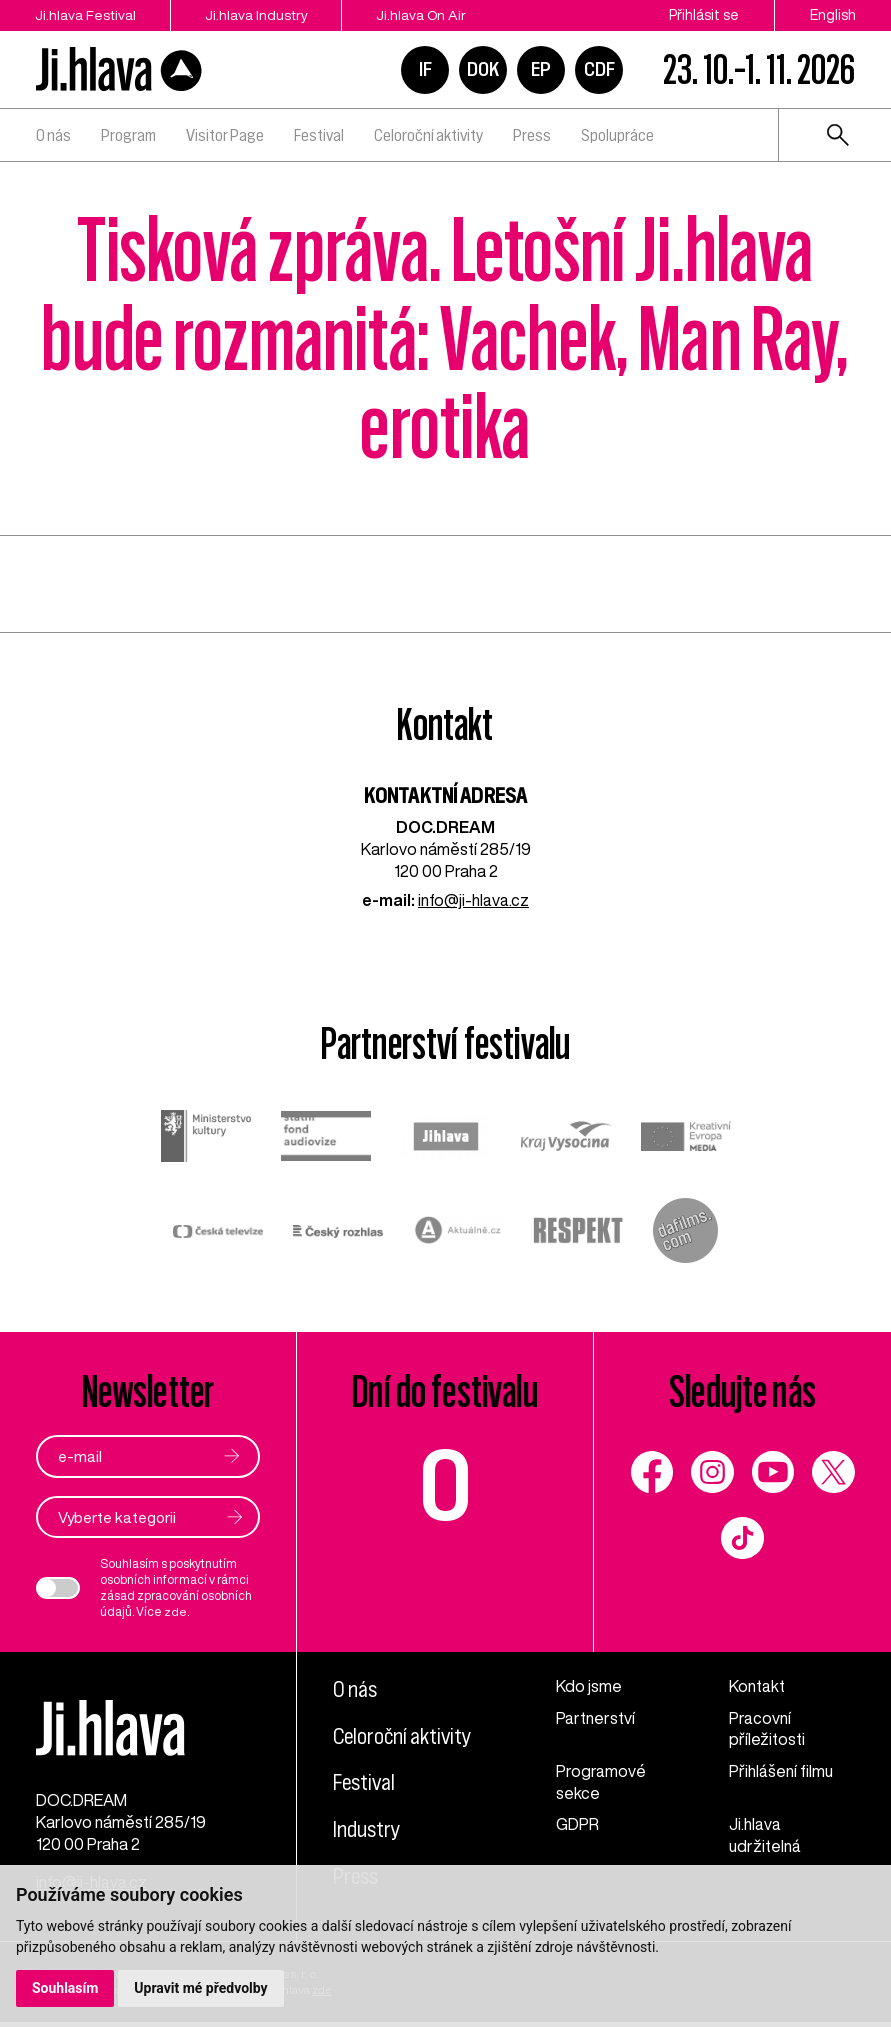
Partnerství (595, 1718)
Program (128, 135)
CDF (599, 69)
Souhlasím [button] (65, 1988)
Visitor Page (225, 135)
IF (425, 69)
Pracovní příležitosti (767, 1729)
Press (532, 135)
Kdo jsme (589, 1686)
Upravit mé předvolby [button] (201, 1988)
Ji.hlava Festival (86, 15)
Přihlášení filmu (781, 1772)
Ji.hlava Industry (260, 15)
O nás (53, 135)
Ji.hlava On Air (428, 15)
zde (175, 1611)
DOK (483, 69)
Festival (319, 135)
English (833, 15)
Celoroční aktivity (428, 135)
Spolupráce (617, 135)
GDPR (577, 1825)
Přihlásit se (704, 15)
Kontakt (757, 1686)
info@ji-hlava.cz (474, 900)
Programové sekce (601, 1783)
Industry (367, 1829)
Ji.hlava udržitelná (765, 1836)
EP (541, 69)
